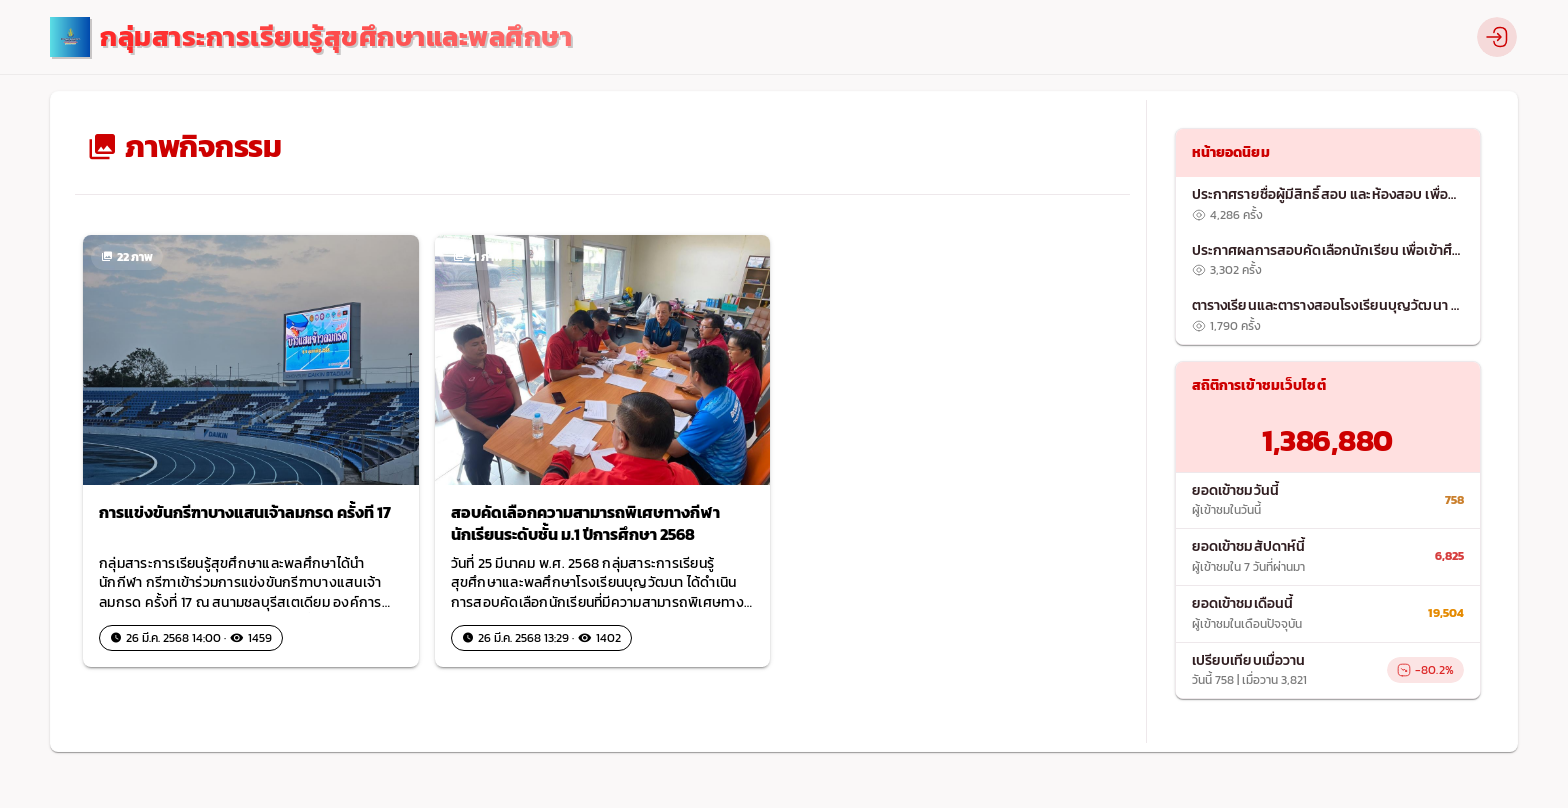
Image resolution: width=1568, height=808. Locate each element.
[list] (1328, 260)
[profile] (1497, 37)
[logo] (311, 37)
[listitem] (1328, 205)
